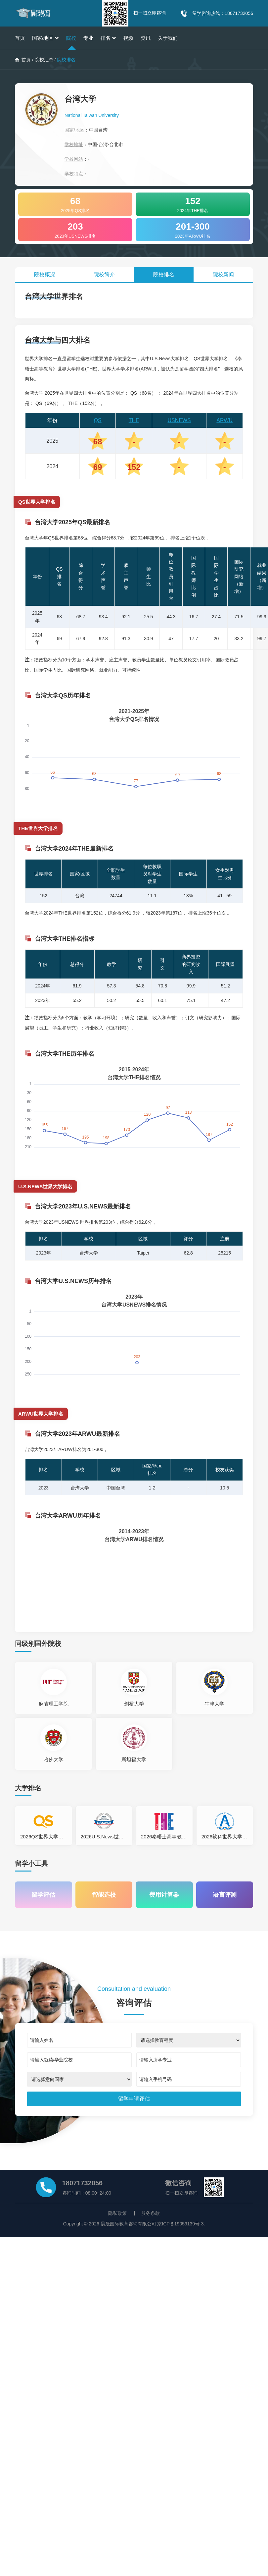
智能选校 (104, 1894)
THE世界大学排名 (38, 828)
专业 (88, 38)
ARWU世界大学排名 (40, 1414)
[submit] (134, 2099)
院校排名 (163, 274)
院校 (71, 38)
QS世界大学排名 (36, 502)
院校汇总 (44, 59)
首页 (20, 38)
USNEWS (179, 420)
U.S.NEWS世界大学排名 (45, 1186)
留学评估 (43, 1894)
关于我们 (168, 38)
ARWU (224, 420)
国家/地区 (45, 38)
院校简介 (104, 274)
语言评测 (225, 1894)
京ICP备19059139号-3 (180, 2223)
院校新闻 (223, 274)
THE (134, 420)
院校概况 (44, 274)
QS (98, 420)
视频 (128, 38)
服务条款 (150, 2213)
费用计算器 (164, 1894)
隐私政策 (117, 2213)
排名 (108, 38)
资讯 (146, 38)
